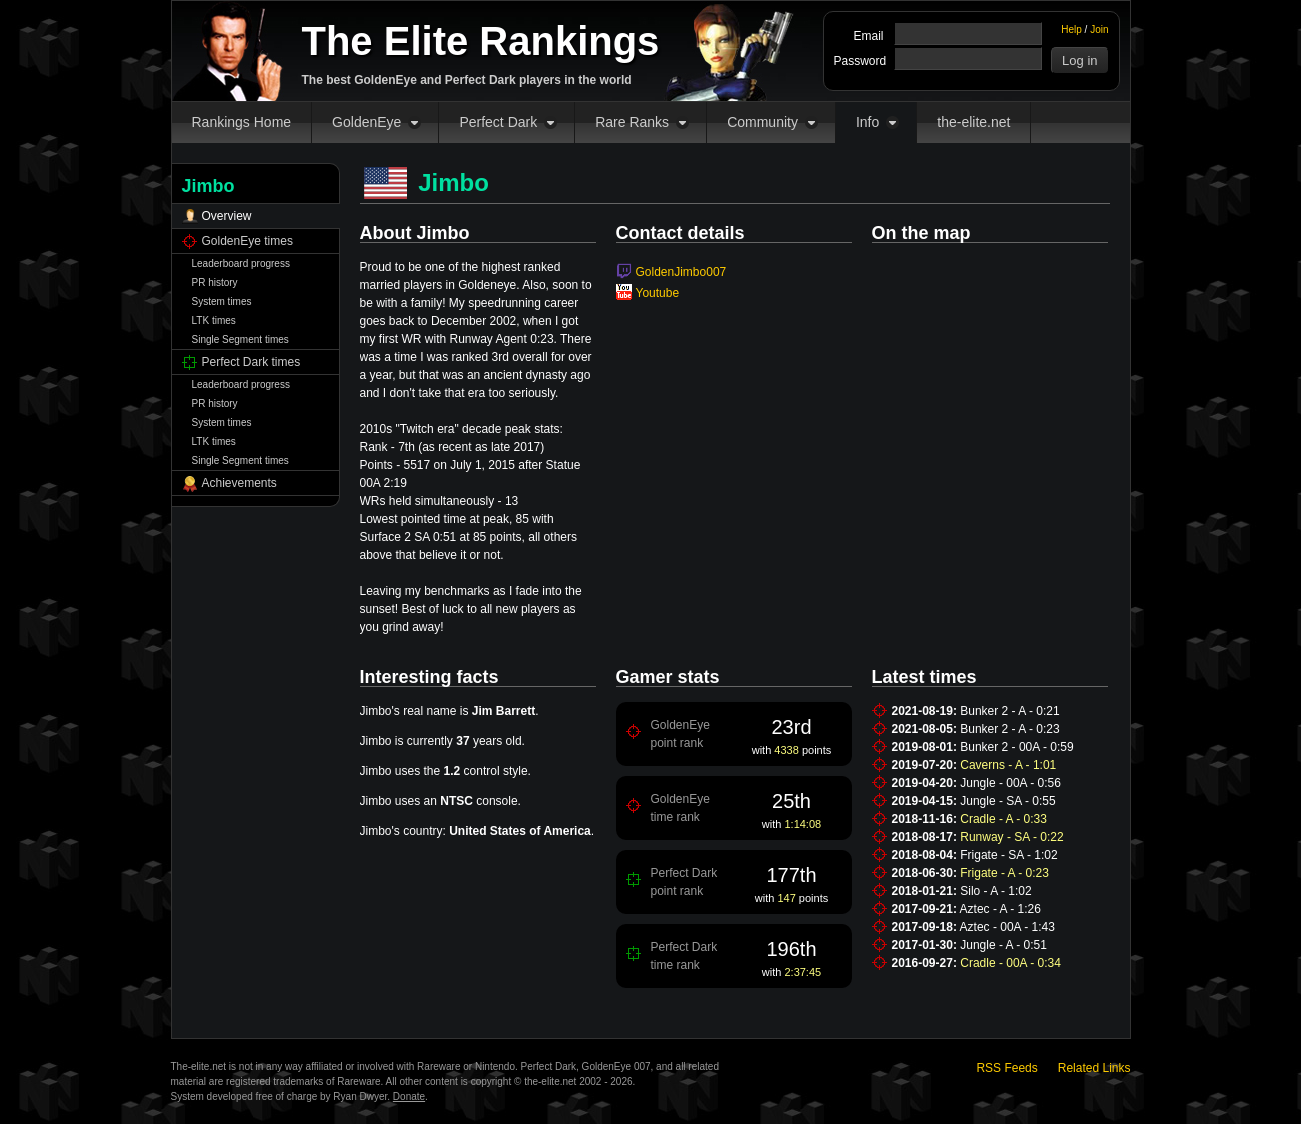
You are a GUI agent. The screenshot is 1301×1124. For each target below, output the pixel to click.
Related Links (1094, 1068)
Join (1099, 29)
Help (1071, 29)
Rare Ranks (632, 122)
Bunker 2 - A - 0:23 (1009, 729)
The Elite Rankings (481, 41)
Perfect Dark (498, 122)
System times (222, 301)
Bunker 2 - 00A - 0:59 (1016, 747)
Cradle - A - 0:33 (1003, 819)
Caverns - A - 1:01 (1008, 765)
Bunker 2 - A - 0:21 (1009, 711)
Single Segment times (240, 339)
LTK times (214, 320)
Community (762, 122)
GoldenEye (366, 122)
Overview (227, 216)
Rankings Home (242, 122)
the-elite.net (973, 122)
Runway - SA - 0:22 (1011, 837)
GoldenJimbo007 (681, 272)
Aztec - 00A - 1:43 (1007, 927)
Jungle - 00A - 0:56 (1010, 783)
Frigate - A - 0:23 (1004, 873)
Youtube (658, 293)
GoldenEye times (247, 241)
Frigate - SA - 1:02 (1008, 855)
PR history (215, 282)
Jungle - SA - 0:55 (1007, 801)
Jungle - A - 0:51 (1003, 945)
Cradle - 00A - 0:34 (1010, 963)
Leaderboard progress (241, 263)
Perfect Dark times (251, 362)
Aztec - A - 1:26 (1000, 909)
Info (867, 122)
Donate (409, 1096)
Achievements (239, 483)
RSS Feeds (1006, 1068)
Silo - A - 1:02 (995, 891)
